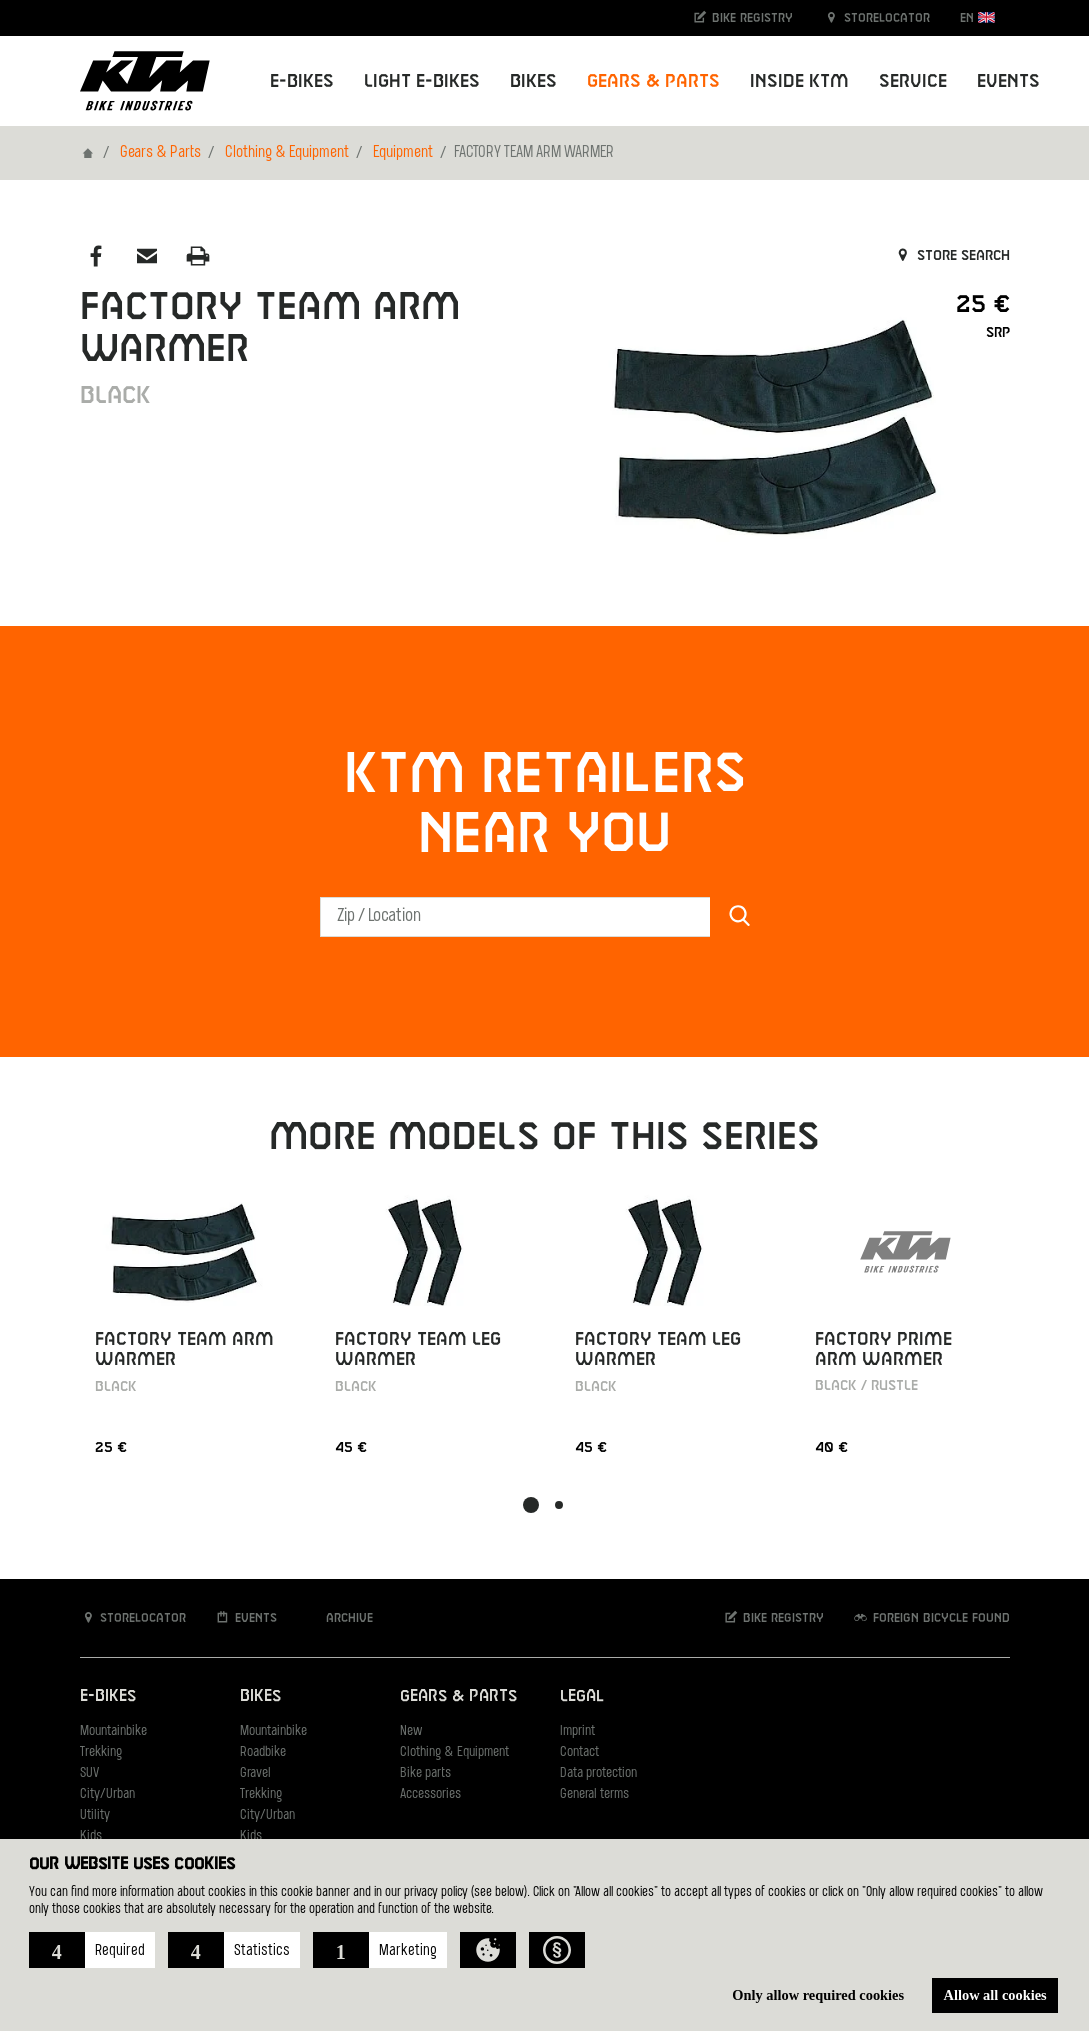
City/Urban (107, 1794)
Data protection (598, 1773)
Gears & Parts (160, 153)
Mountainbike (113, 1731)
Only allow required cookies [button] (818, 1995)
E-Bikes (108, 1696)
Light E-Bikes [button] (422, 81)
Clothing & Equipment (287, 153)
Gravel (255, 1773)
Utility (95, 1815)
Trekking (101, 1752)
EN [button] (977, 17)
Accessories (430, 1794)
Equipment (403, 153)
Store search (951, 256)
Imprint (577, 1731)
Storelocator (876, 17)
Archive (339, 1617)
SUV (89, 1773)
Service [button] (913, 81)
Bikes (260, 1696)
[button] (92, 1950)
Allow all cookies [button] (995, 1995)
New (411, 1731)
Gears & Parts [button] (653, 81)
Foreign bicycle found (931, 1617)
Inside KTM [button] (799, 81)
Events (1008, 81)
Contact (579, 1752)
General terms (594, 1794)
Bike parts (425, 1773)
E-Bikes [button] (302, 81)
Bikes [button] (533, 81)
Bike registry (742, 17)
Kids (91, 1836)
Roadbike (263, 1752)
